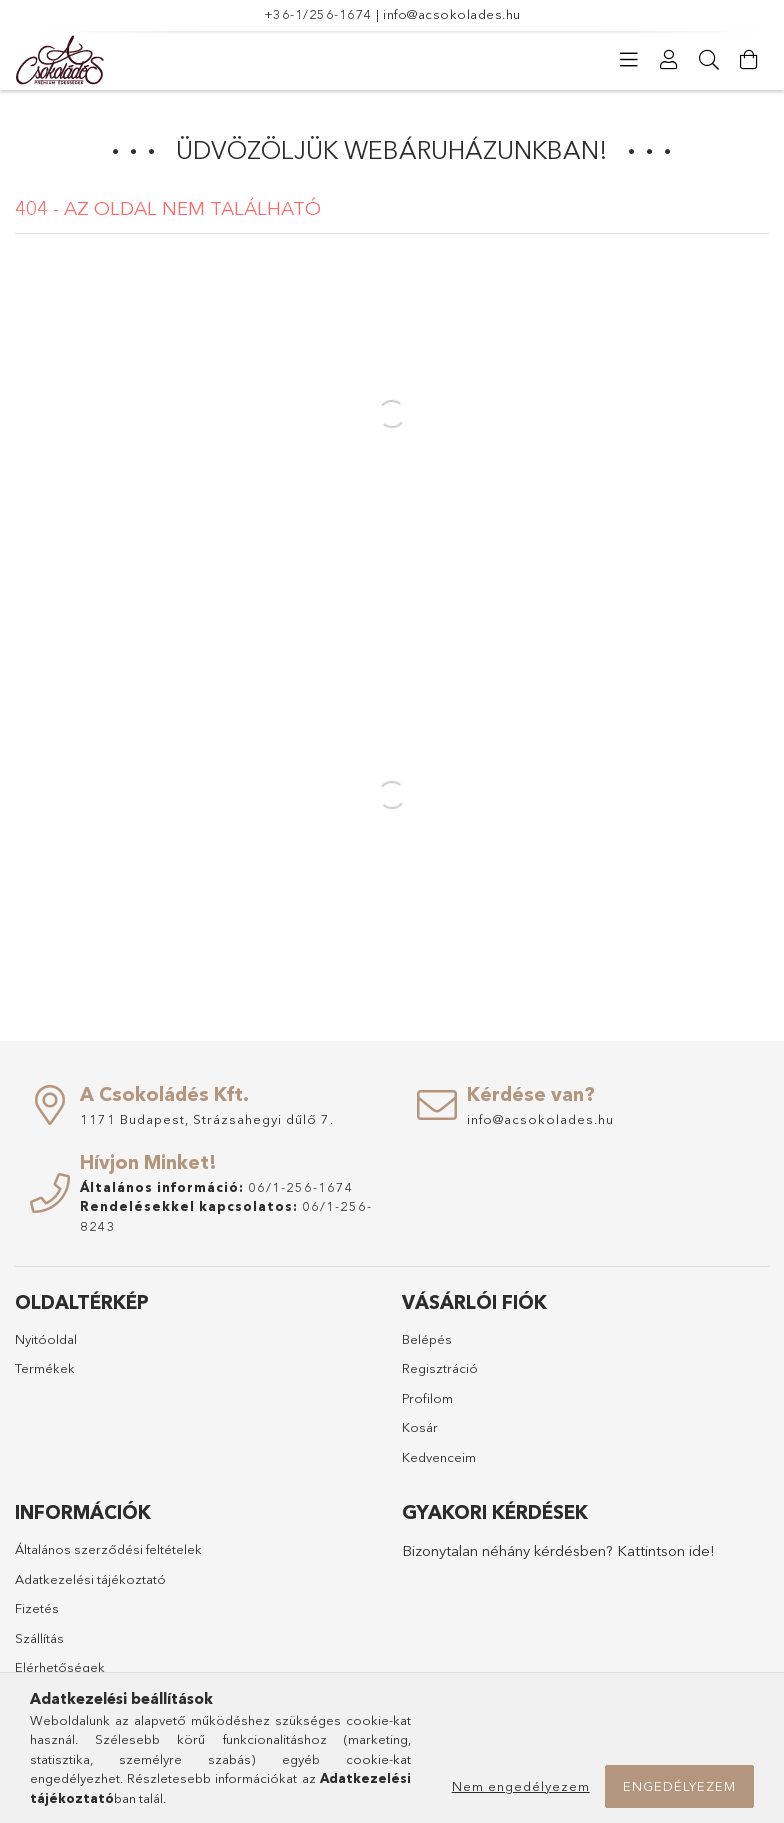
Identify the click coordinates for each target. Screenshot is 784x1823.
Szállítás (39, 1638)
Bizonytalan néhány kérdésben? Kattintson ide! (558, 1550)
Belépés (427, 1339)
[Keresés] (709, 60)
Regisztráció (440, 1368)
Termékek (45, 1368)
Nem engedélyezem (521, 1786)
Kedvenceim (439, 1457)
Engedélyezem (679, 1786)
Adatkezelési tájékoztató (90, 1579)
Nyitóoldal (46, 1339)
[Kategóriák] (629, 60)
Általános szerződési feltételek (108, 1549)
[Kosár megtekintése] (749, 60)
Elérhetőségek (60, 1667)
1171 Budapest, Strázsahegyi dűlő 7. (207, 1119)
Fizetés (37, 1608)
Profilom (427, 1398)
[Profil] (669, 60)
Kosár (420, 1427)
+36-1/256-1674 (318, 14)
